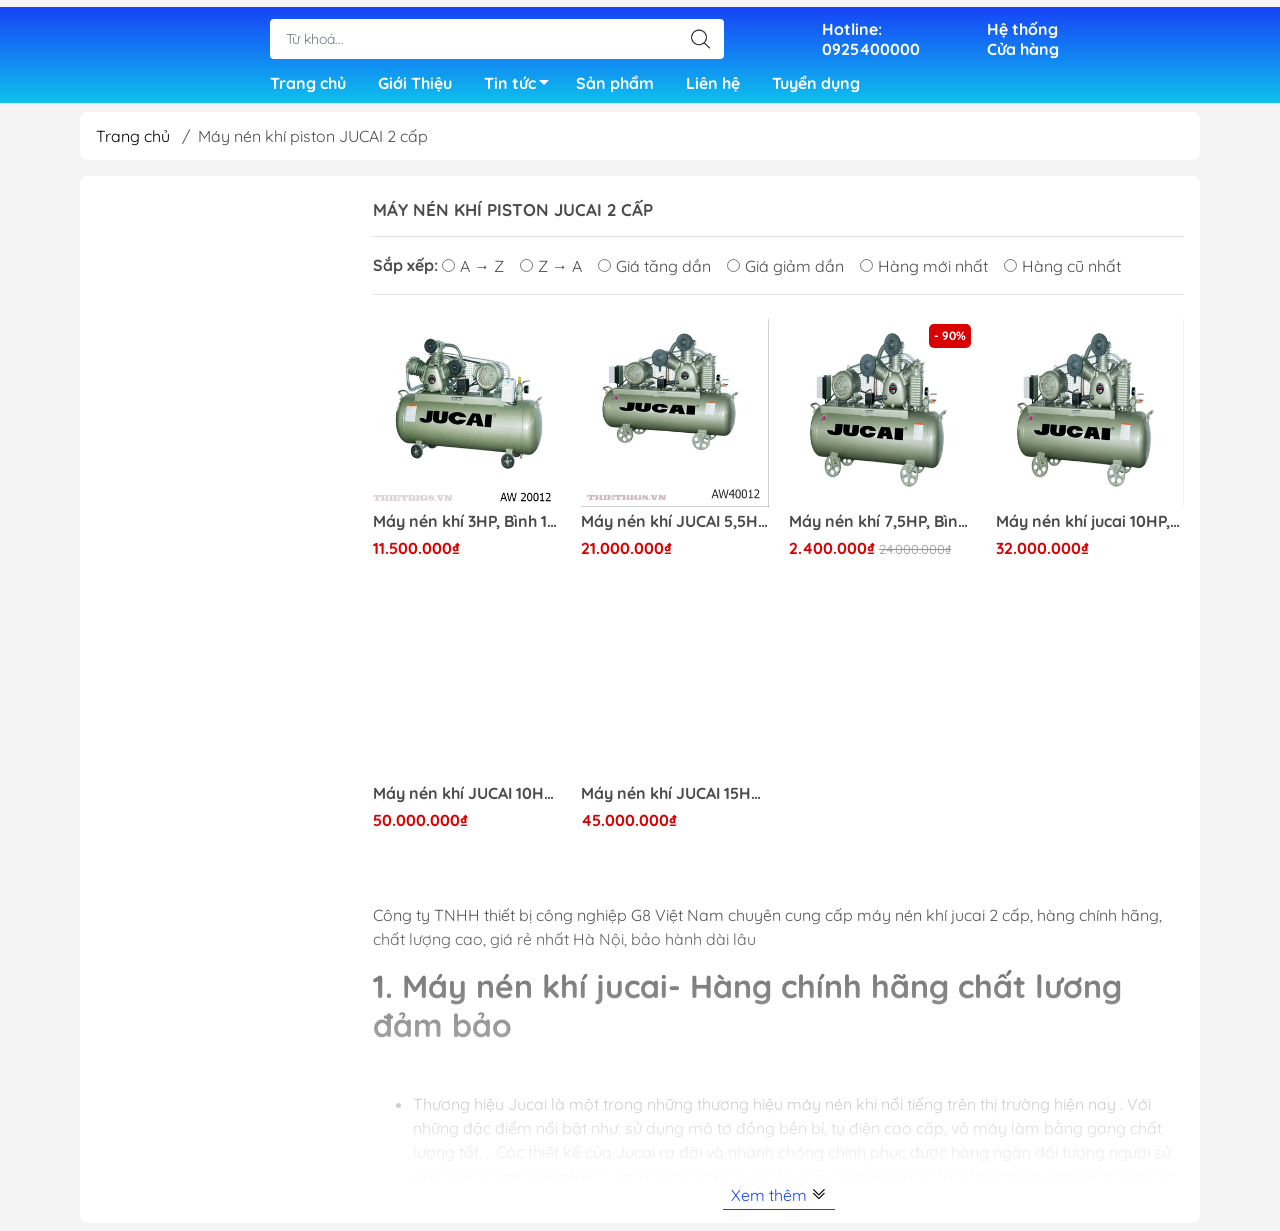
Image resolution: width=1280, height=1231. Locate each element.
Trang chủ (308, 80)
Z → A (551, 274)
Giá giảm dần (785, 274)
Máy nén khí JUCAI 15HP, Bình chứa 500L (675, 801)
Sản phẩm (615, 80)
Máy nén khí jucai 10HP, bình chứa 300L (1090, 529)
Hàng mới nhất (924, 274)
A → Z (473, 274)
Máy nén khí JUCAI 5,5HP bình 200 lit (675, 529)
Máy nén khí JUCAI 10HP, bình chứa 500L (467, 801)
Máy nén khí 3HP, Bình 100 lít (467, 529)
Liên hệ (713, 80)
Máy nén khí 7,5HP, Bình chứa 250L (883, 529)
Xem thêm (779, 1203)
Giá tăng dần (654, 274)
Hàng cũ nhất (1062, 274)
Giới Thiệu (415, 80)
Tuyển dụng (816, 80)
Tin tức (522, 83)
